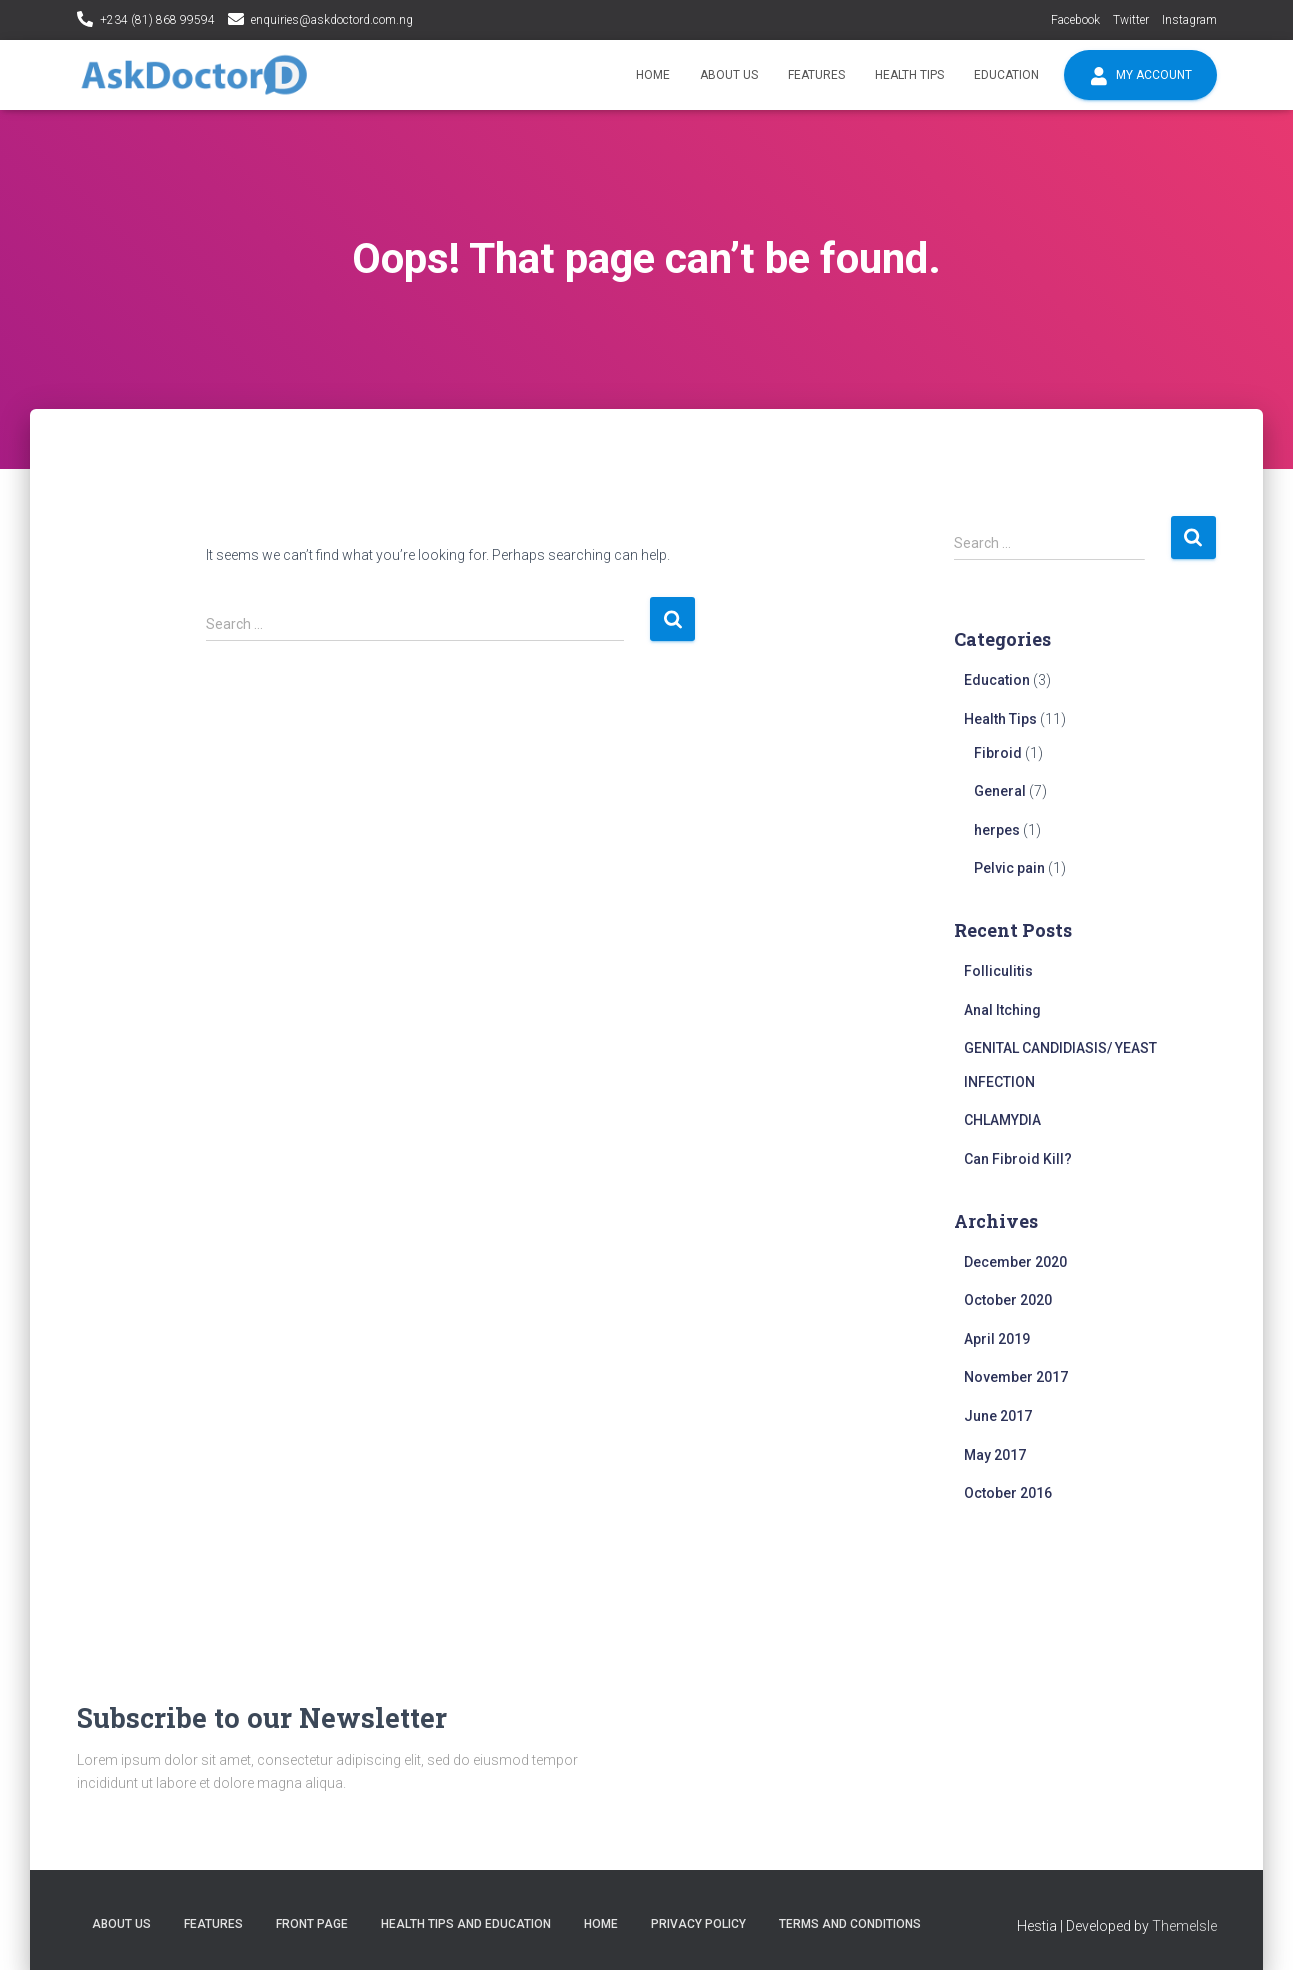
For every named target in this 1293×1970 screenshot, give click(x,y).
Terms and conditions (850, 1924)
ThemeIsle (1184, 1926)
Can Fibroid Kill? (1018, 1159)
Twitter (1131, 20)
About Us (729, 75)
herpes (997, 830)
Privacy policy (698, 1924)
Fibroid (998, 753)
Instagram (1189, 20)
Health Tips (909, 75)
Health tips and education (466, 1924)
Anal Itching (1002, 1010)
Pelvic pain (1009, 868)
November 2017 (1016, 1377)
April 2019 (997, 1339)
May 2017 (995, 1455)
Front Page (312, 1924)
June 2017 (998, 1416)
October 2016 (1008, 1493)
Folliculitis (998, 971)
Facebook (1075, 20)
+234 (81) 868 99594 (157, 20)
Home (653, 75)
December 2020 (1015, 1262)
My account (1140, 76)
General (1000, 791)
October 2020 (1008, 1300)
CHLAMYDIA (1002, 1120)
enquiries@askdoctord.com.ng (332, 20)
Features (816, 75)
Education (1006, 75)
